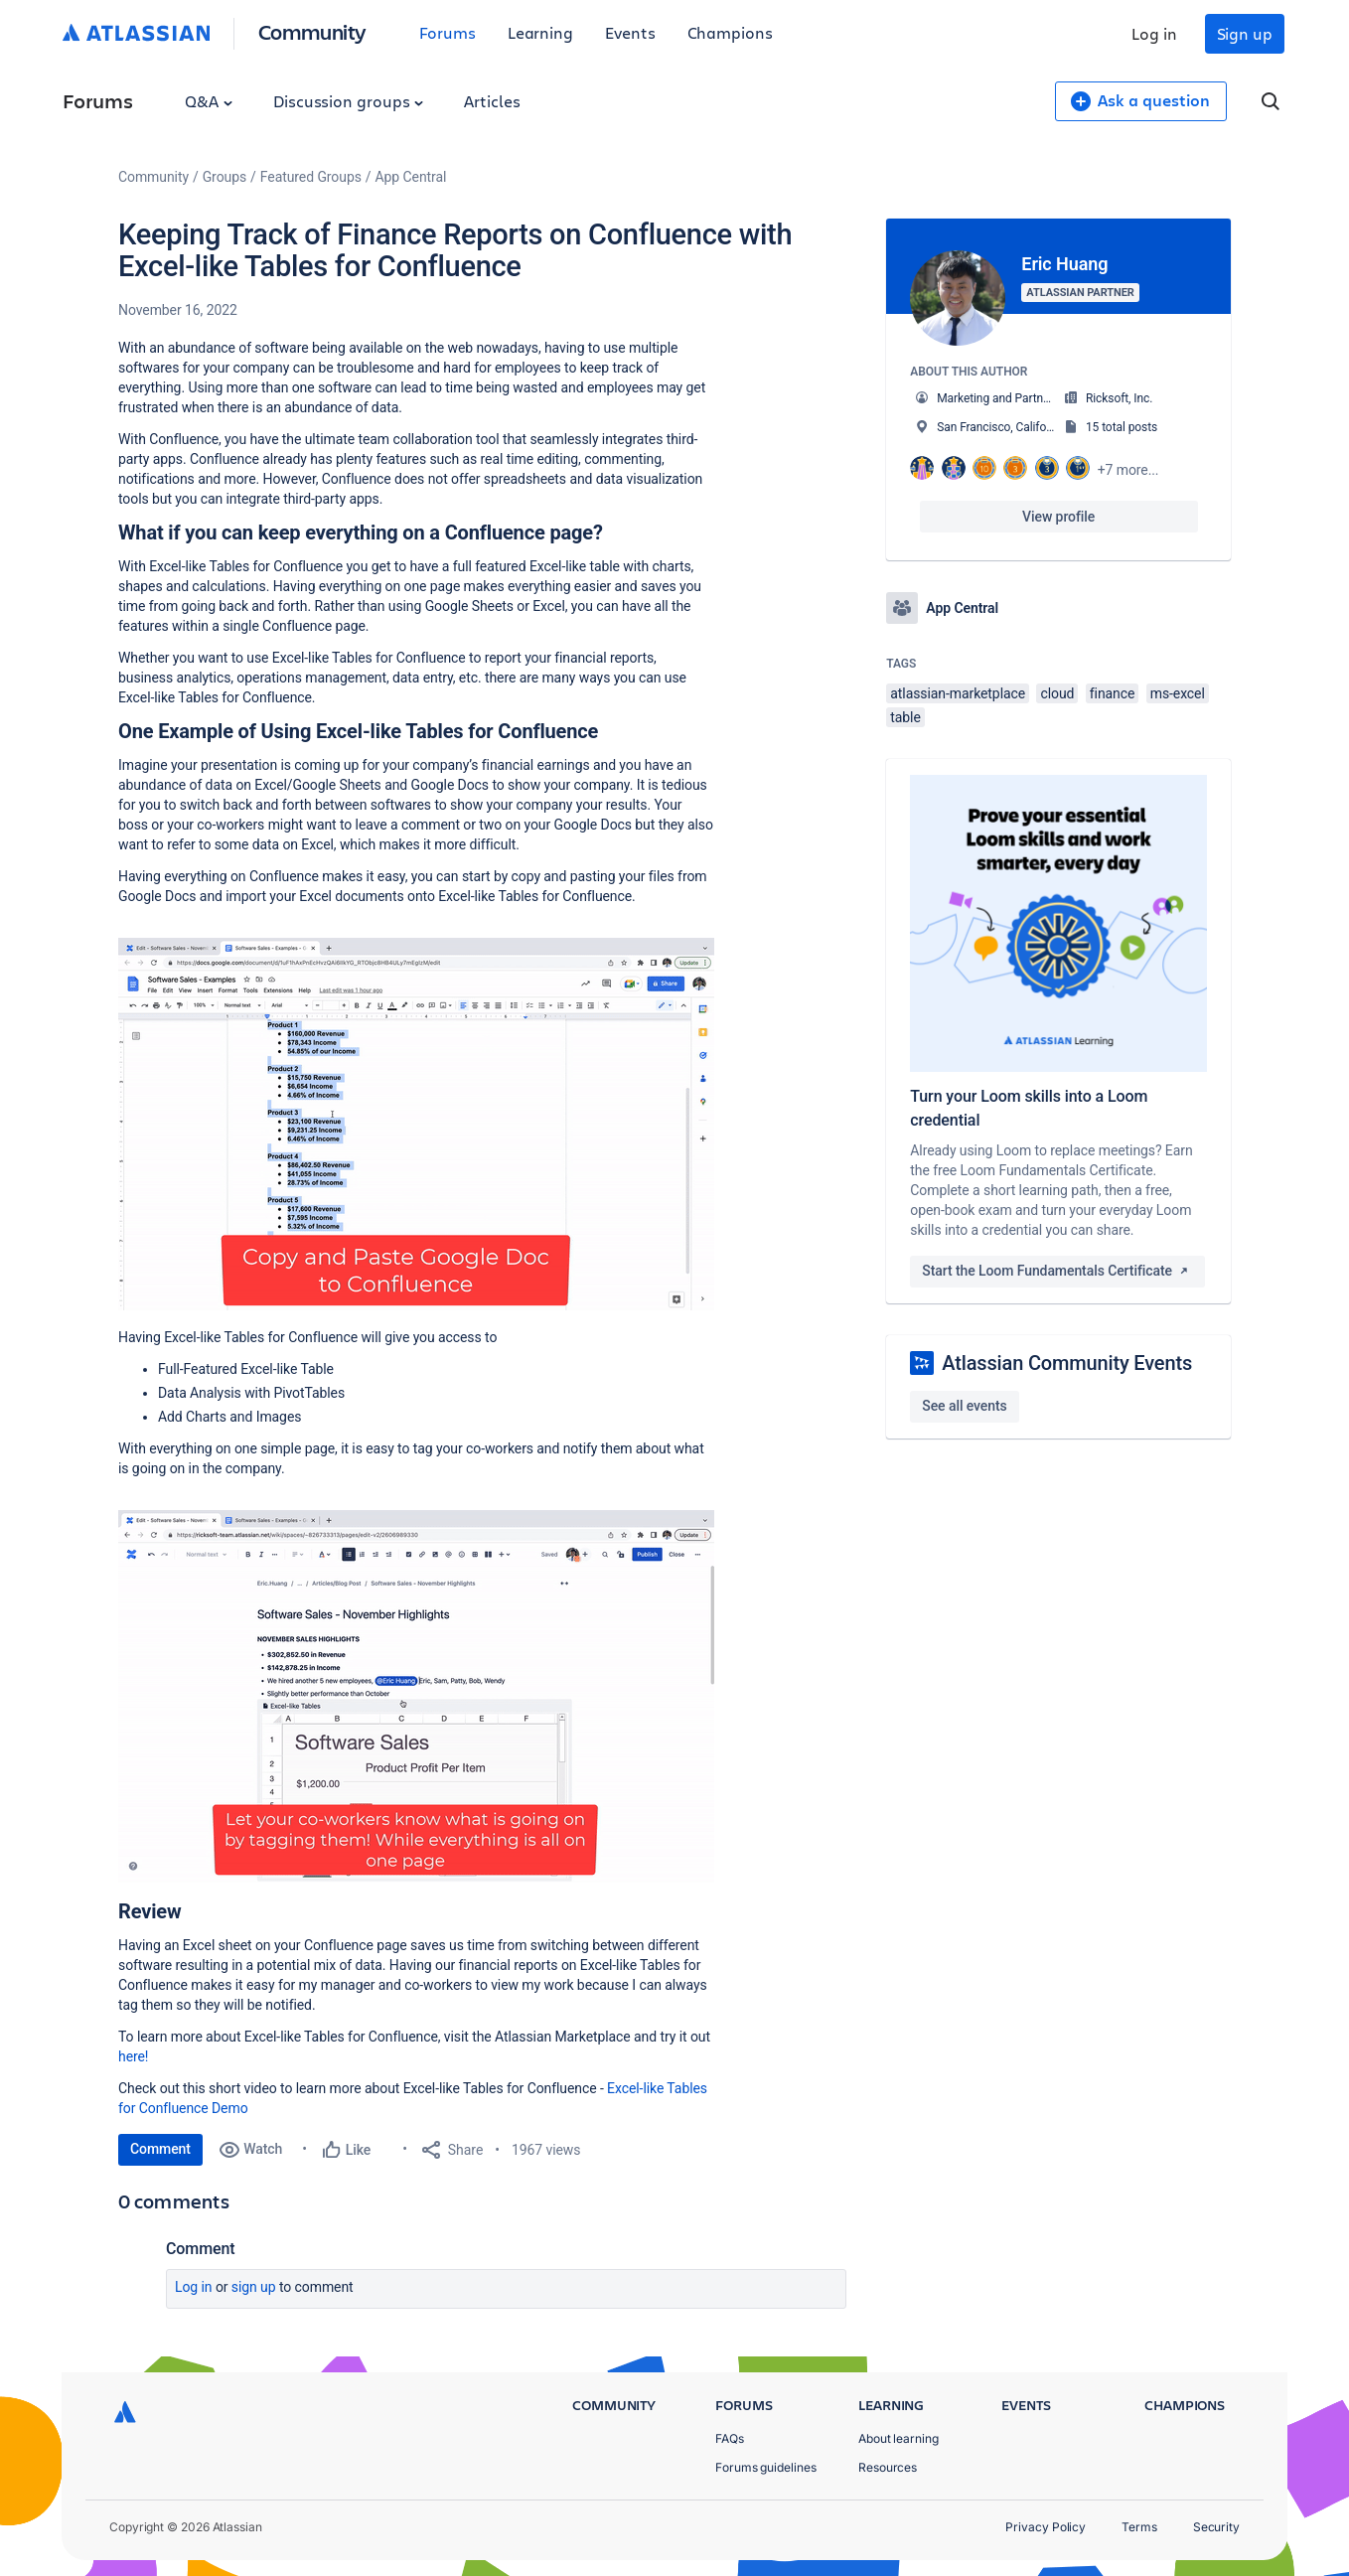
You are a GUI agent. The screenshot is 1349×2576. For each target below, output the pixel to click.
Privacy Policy (1045, 2526)
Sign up (1245, 33)
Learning (540, 32)
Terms (1139, 2526)
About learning (898, 2438)
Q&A (208, 100)
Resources (887, 2467)
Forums (447, 32)
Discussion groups (348, 100)
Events (630, 32)
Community (312, 31)
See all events (964, 1406)
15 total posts (1121, 427)
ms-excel (1177, 693)
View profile (1058, 517)
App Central (411, 177)
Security (1216, 2526)
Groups (224, 177)
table (905, 717)
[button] (416, 1124)
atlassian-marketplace (957, 693)
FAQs (729, 2438)
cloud (1057, 693)
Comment (160, 2149)
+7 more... (1128, 470)
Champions (730, 32)
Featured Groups (311, 177)
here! (133, 2056)
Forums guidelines (766, 2467)
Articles (492, 100)
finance (1112, 693)
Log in (1154, 33)
